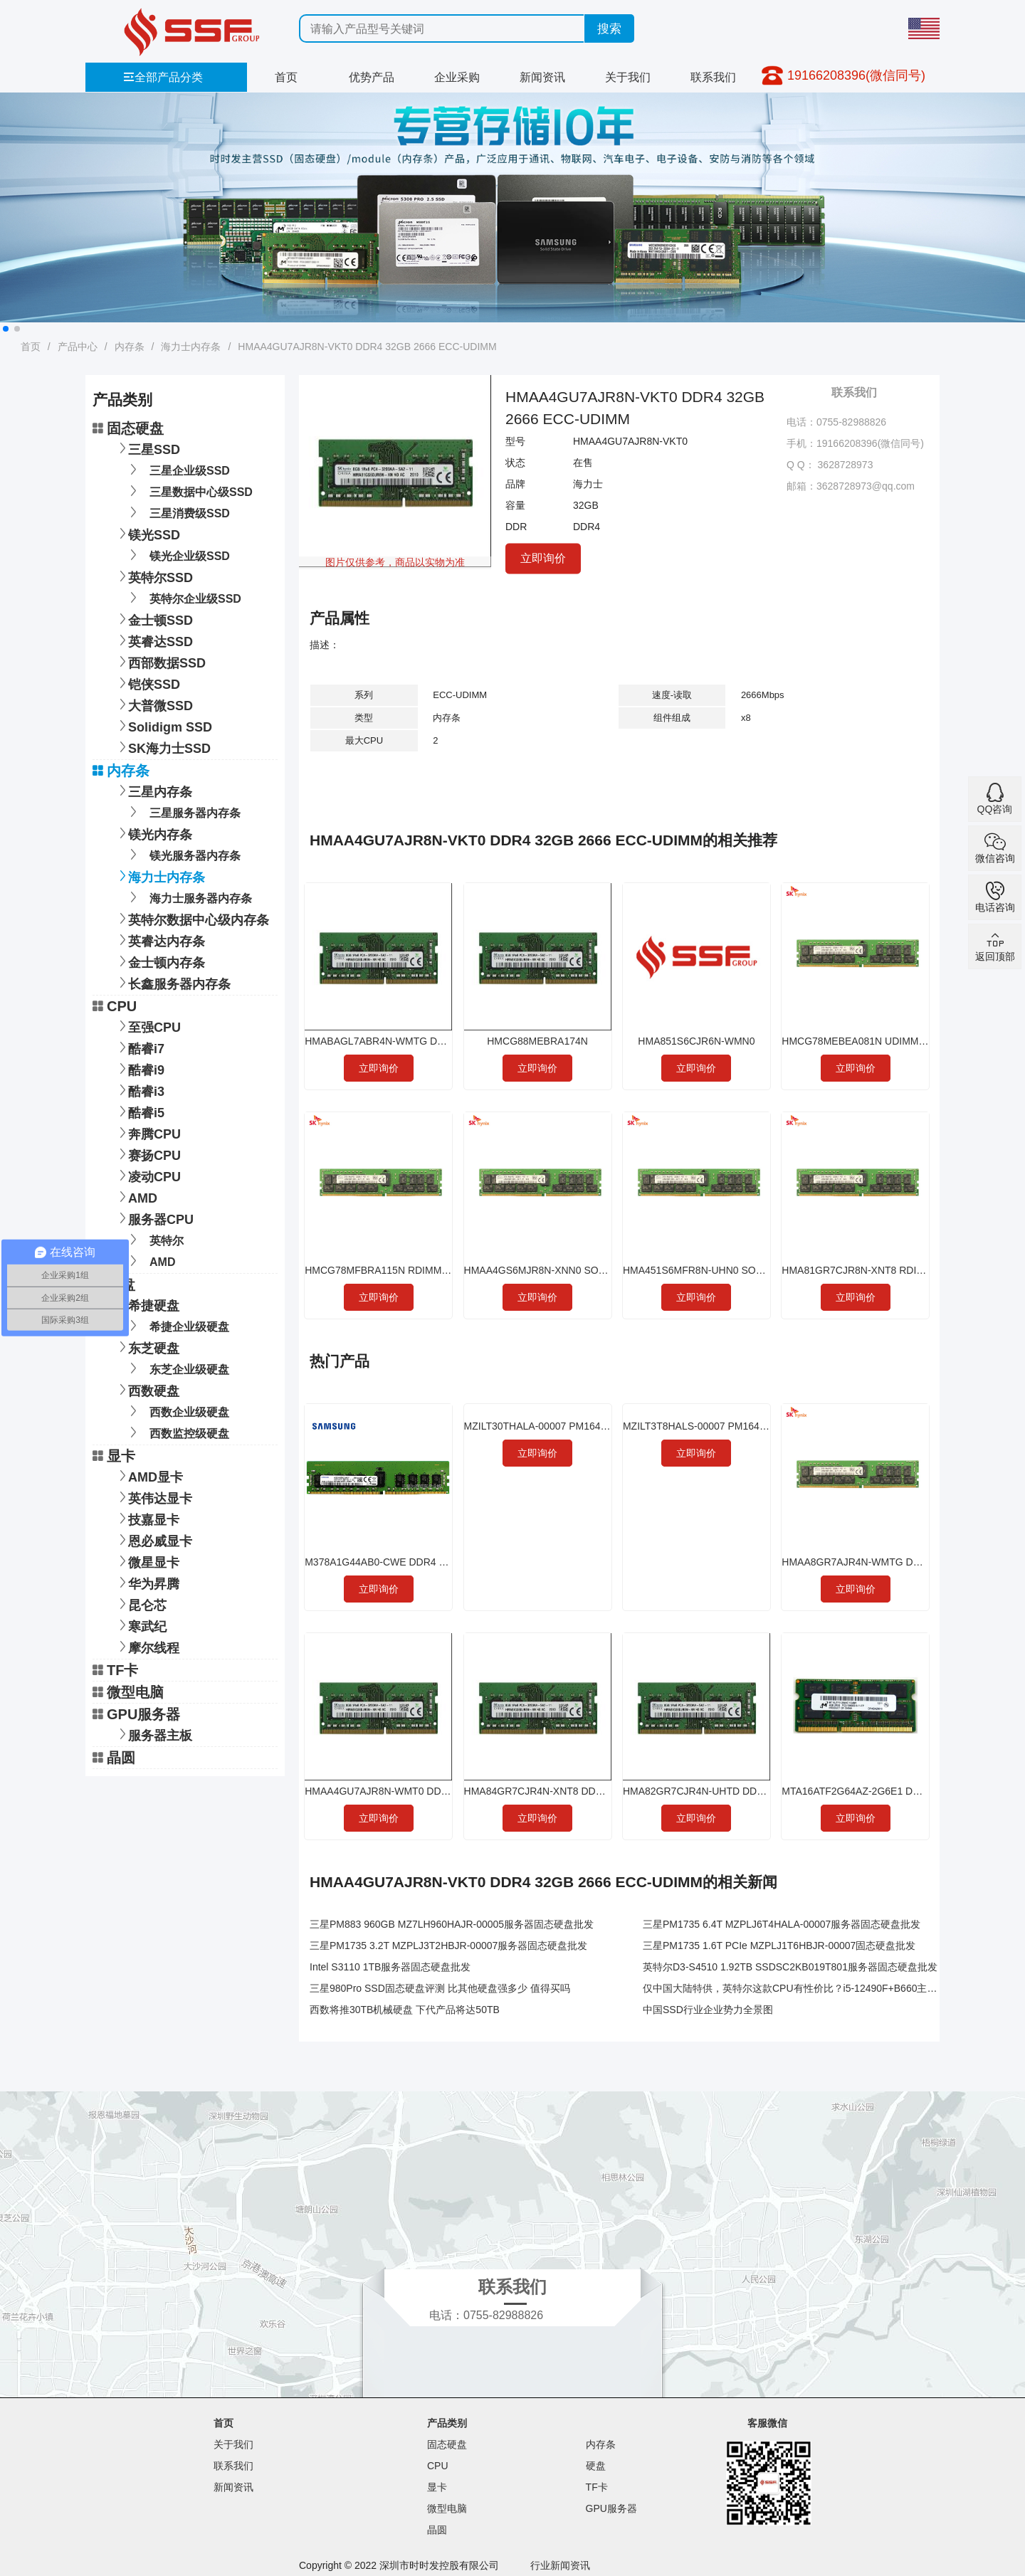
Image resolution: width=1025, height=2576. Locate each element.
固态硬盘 (128, 428)
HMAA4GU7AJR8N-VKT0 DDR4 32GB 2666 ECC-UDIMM (367, 346)
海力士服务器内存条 (188, 897)
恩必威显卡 (153, 1539)
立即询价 (543, 557)
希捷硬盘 (146, 1304)
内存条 (129, 346)
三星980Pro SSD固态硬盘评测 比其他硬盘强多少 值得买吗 (440, 1988)
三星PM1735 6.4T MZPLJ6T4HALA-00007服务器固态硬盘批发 (781, 1924)
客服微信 (767, 2423)
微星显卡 (146, 1561)
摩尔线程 (146, 1646)
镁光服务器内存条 (183, 854)
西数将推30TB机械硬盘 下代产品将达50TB (405, 2009)
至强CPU (147, 1026)
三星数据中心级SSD (189, 491)
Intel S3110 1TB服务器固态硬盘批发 (390, 1967)
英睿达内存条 (159, 940)
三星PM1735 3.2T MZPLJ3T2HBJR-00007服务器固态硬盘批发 (448, 1945)
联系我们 (713, 77)
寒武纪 (140, 1625)
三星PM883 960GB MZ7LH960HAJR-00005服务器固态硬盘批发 (452, 1924)
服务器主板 (153, 1734)
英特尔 (154, 1239)
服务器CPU (154, 1218)
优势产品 (371, 77)
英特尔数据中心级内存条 (191, 918)
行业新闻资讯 (560, 2565)
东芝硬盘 (146, 1347)
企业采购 (457, 77)
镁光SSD (147, 533)
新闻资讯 (542, 77)
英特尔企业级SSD (183, 597)
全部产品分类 (163, 77)
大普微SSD (153, 704)
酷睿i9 (139, 1068)
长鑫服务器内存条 (172, 982)
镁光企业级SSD (177, 555)
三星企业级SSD (177, 469)
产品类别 (447, 2423)
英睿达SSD (153, 640)
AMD (135, 1196)
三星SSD (147, 448)
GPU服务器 (136, 1714)
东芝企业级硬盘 (177, 1368)
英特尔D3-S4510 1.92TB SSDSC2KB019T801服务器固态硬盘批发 (790, 1967)
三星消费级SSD (177, 512)
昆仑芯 (140, 1603)
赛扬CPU (147, 1154)
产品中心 (78, 346)
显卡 (114, 1456)
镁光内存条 (153, 833)
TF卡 (115, 1670)
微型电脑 (128, 1692)
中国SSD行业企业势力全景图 (708, 2009)
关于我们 (628, 77)
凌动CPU (147, 1175)
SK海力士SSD (162, 747)
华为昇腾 (146, 1582)
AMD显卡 (148, 1475)
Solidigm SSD (163, 725)
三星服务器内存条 (183, 811)
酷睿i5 (139, 1111)
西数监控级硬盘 (177, 1432)
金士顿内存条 (159, 961)
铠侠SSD (147, 683)
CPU (115, 1006)
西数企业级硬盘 (177, 1411)
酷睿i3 (139, 1090)
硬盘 (114, 1284)
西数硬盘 (146, 1389)
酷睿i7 (139, 1047)
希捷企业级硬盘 (177, 1325)
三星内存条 (153, 790)
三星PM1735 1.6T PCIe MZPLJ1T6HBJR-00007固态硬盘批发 (779, 1945)
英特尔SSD (153, 576)
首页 (286, 77)
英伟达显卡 (153, 1497)
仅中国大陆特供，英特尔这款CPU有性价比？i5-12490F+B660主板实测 (800, 1988)
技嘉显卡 (146, 1518)
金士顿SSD (153, 619)
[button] (6, 329)
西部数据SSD (160, 661)
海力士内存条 (191, 346)
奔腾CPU (147, 1132)
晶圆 (114, 1757)
